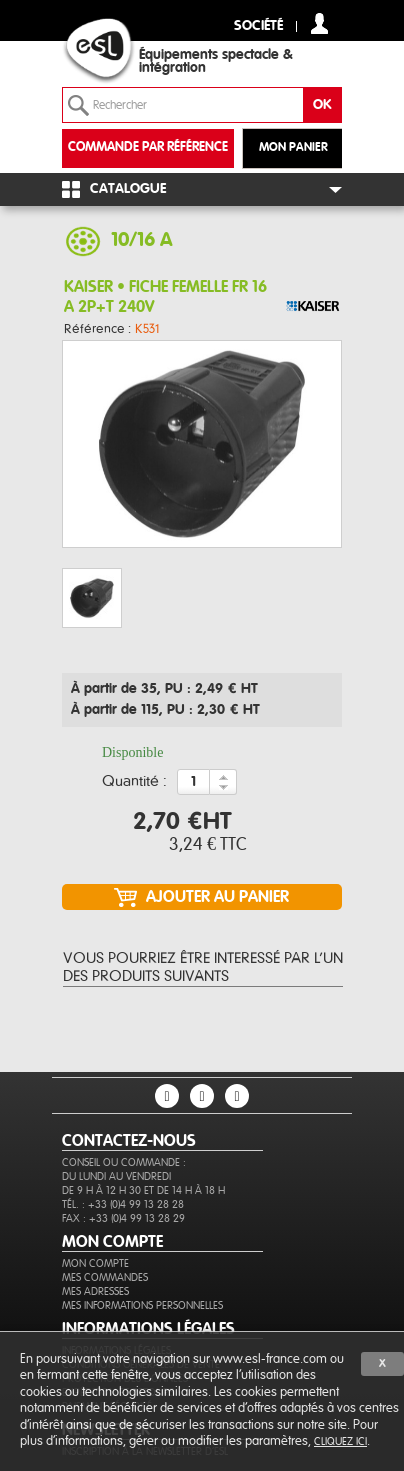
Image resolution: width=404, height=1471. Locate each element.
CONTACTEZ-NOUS (129, 1141)
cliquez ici (340, 1441)
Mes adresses (95, 1291)
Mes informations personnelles (142, 1305)
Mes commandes (105, 1277)
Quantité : (134, 782)
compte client (319, 23)
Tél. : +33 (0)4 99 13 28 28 (123, 1204)
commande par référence (148, 147)
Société (258, 26)
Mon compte (95, 1263)
